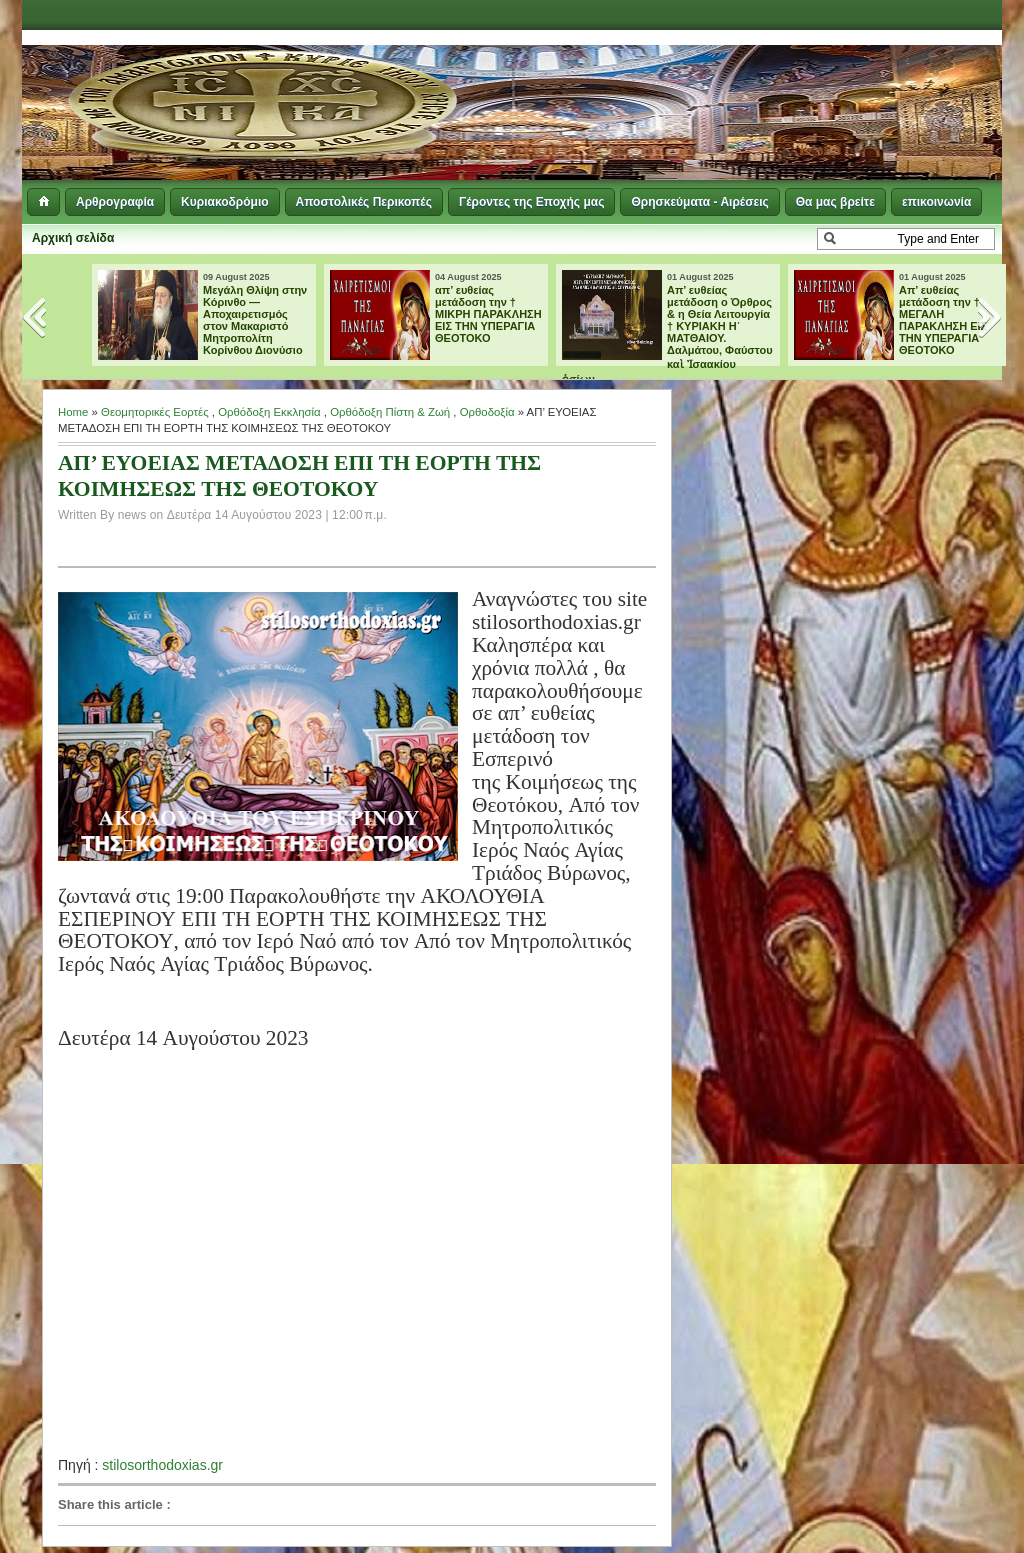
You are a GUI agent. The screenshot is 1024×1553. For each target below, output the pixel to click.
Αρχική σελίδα (73, 238)
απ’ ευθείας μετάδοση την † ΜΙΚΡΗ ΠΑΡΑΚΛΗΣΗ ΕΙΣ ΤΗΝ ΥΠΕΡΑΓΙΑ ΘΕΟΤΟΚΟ (488, 314)
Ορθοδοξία (487, 412)
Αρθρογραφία (115, 202)
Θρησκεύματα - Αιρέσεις (699, 202)
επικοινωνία (936, 202)
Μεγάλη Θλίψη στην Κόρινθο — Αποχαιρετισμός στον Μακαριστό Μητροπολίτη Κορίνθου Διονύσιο (255, 320)
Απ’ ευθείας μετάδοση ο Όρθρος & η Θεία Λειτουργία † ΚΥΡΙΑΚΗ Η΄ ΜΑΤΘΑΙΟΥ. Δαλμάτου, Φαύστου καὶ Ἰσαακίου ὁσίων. (667, 334)
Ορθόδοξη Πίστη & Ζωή (390, 412)
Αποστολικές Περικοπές (364, 202)
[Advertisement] (758, 80)
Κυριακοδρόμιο (224, 202)
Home (73, 412)
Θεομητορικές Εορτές (155, 412)
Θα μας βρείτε (835, 202)
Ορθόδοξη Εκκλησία (269, 412)
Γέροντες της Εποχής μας (531, 202)
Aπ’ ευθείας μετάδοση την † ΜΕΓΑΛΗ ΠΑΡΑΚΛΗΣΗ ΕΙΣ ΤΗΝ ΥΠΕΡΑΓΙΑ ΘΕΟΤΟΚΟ (943, 320)
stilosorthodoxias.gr (162, 1465)
